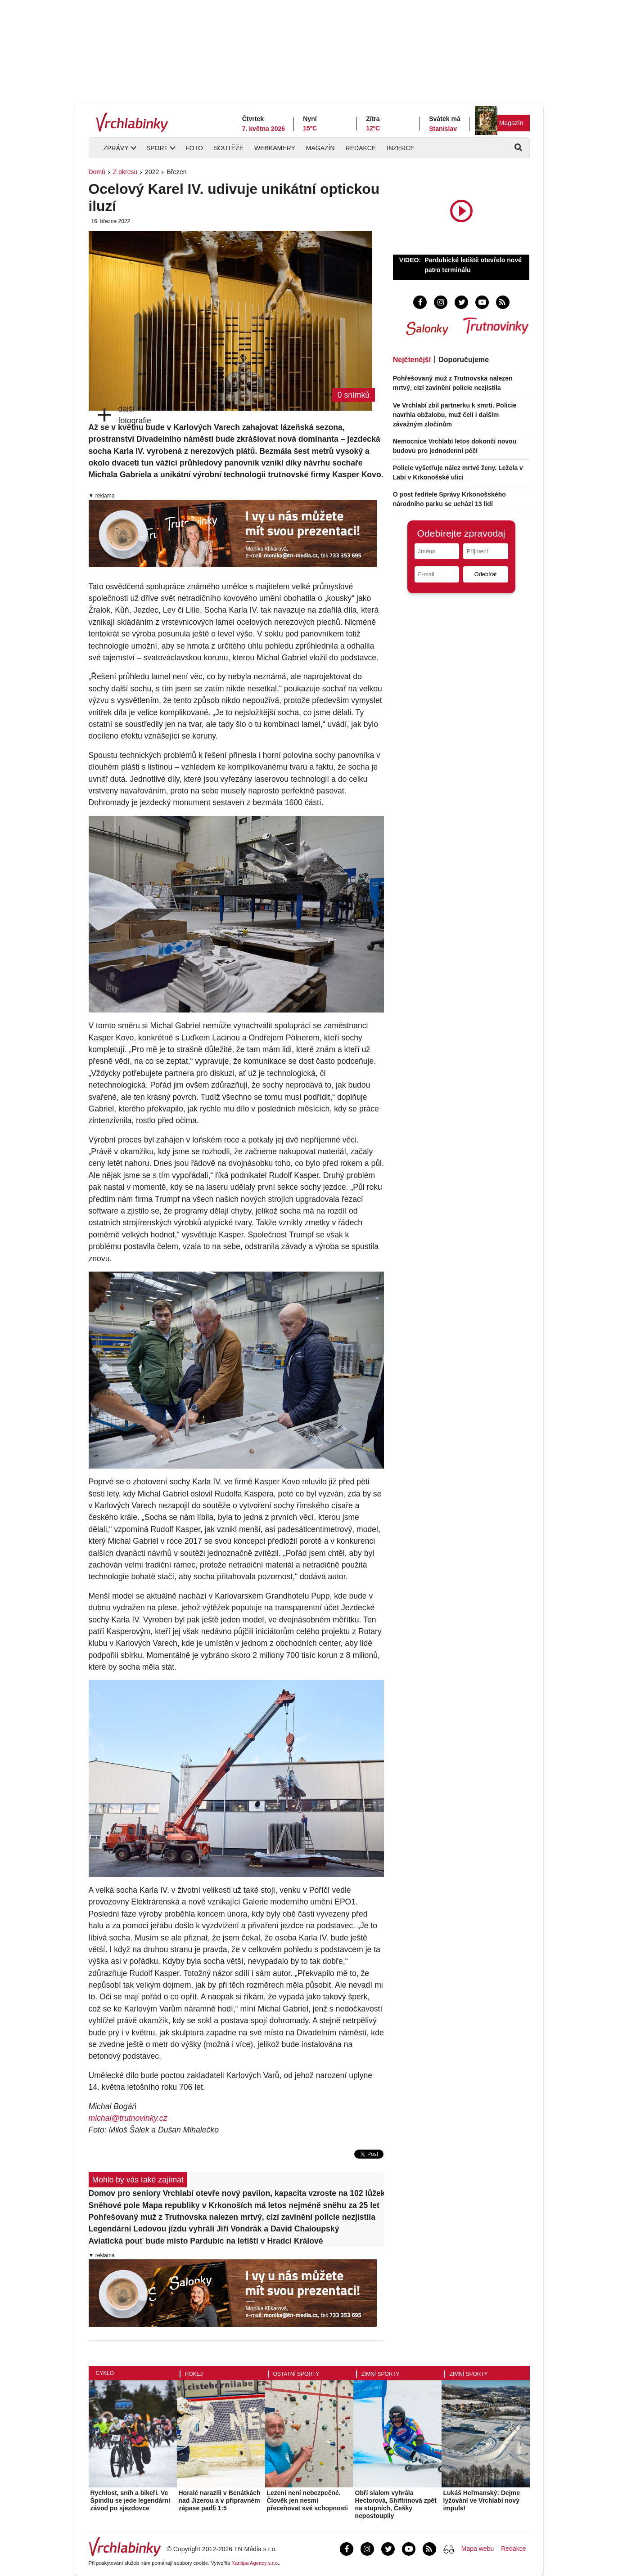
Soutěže (229, 148)
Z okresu (125, 171)
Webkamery (274, 148)
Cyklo (105, 2373)
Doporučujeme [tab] (463, 359)
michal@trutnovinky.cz (128, 2118)
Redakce (361, 148)
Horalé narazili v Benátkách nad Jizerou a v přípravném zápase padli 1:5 (220, 2500)
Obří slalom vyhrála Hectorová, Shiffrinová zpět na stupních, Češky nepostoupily (396, 2504)
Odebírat (485, 574)
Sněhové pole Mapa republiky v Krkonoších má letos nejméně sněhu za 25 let (234, 2205)
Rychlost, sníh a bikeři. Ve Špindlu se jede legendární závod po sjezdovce (130, 2500)
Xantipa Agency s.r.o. (255, 2563)
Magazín (511, 122)
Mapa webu (477, 2548)
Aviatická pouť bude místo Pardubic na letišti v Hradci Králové (206, 2240)
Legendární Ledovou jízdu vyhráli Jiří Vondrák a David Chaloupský (214, 2228)
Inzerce (400, 148)
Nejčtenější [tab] (412, 359)
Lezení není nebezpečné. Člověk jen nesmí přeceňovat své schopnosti (307, 2500)
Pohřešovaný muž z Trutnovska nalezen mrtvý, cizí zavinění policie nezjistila (232, 2217)
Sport (157, 148)
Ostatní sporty (296, 2374)
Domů (97, 171)
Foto (194, 148)
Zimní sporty (380, 2374)
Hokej (194, 2374)
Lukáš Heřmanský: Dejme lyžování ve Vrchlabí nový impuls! (481, 2500)
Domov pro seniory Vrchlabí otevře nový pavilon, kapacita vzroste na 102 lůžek (236, 2193)
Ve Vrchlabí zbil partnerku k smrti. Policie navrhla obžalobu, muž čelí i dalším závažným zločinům (455, 415)
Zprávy (116, 148)
